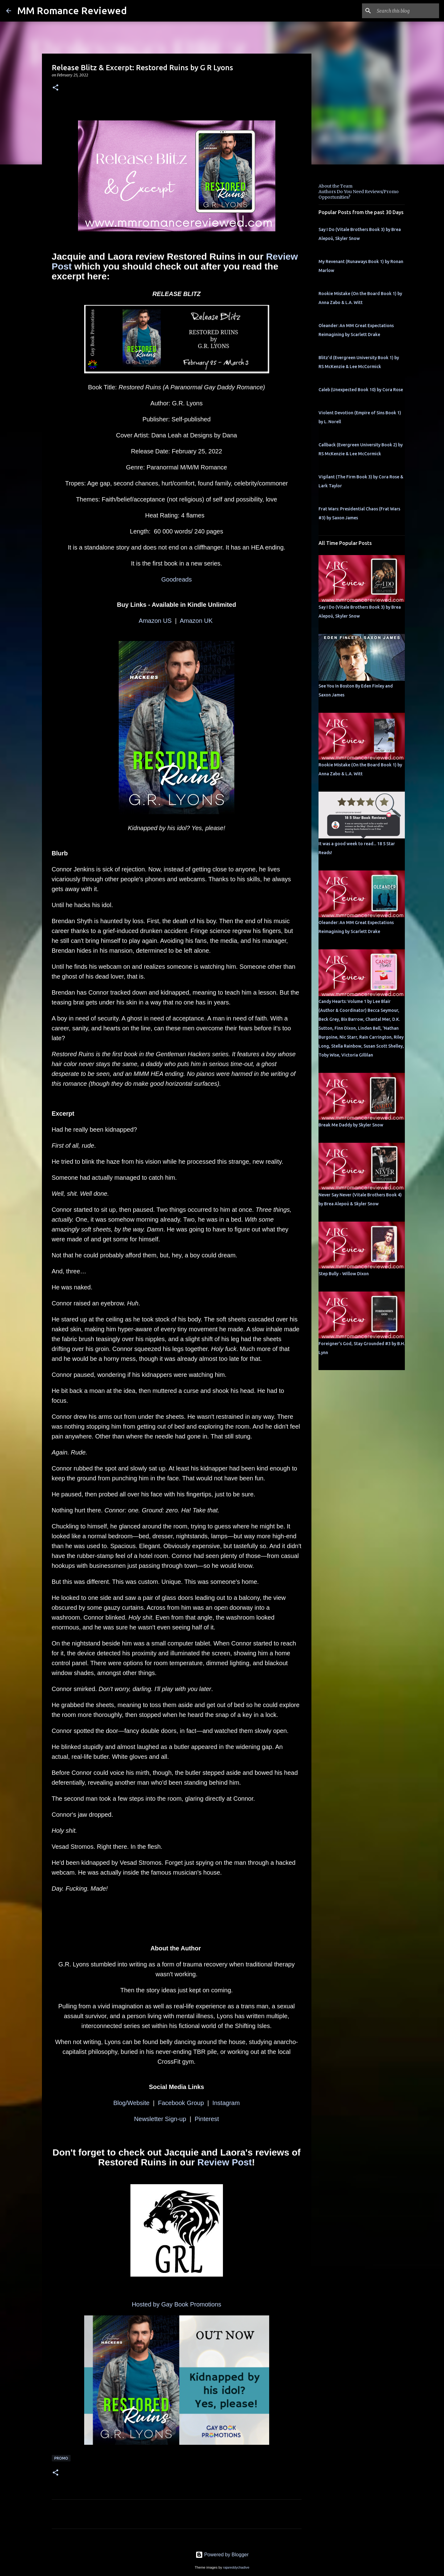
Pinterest (207, 2119)
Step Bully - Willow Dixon (344, 1273)
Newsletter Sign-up (160, 2119)
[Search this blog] (406, 10)
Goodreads (176, 579)
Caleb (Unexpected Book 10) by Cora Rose (361, 389)
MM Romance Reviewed (72, 10)
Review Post (224, 2162)
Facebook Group (181, 2102)
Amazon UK (197, 620)
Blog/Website (131, 2102)
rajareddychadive (236, 2567)
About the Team (335, 186)
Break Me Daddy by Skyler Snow (351, 1124)
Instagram (226, 2102)
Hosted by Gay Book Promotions (176, 2304)
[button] (55, 88)
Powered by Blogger (222, 2554)
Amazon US (155, 620)
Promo (61, 2458)
